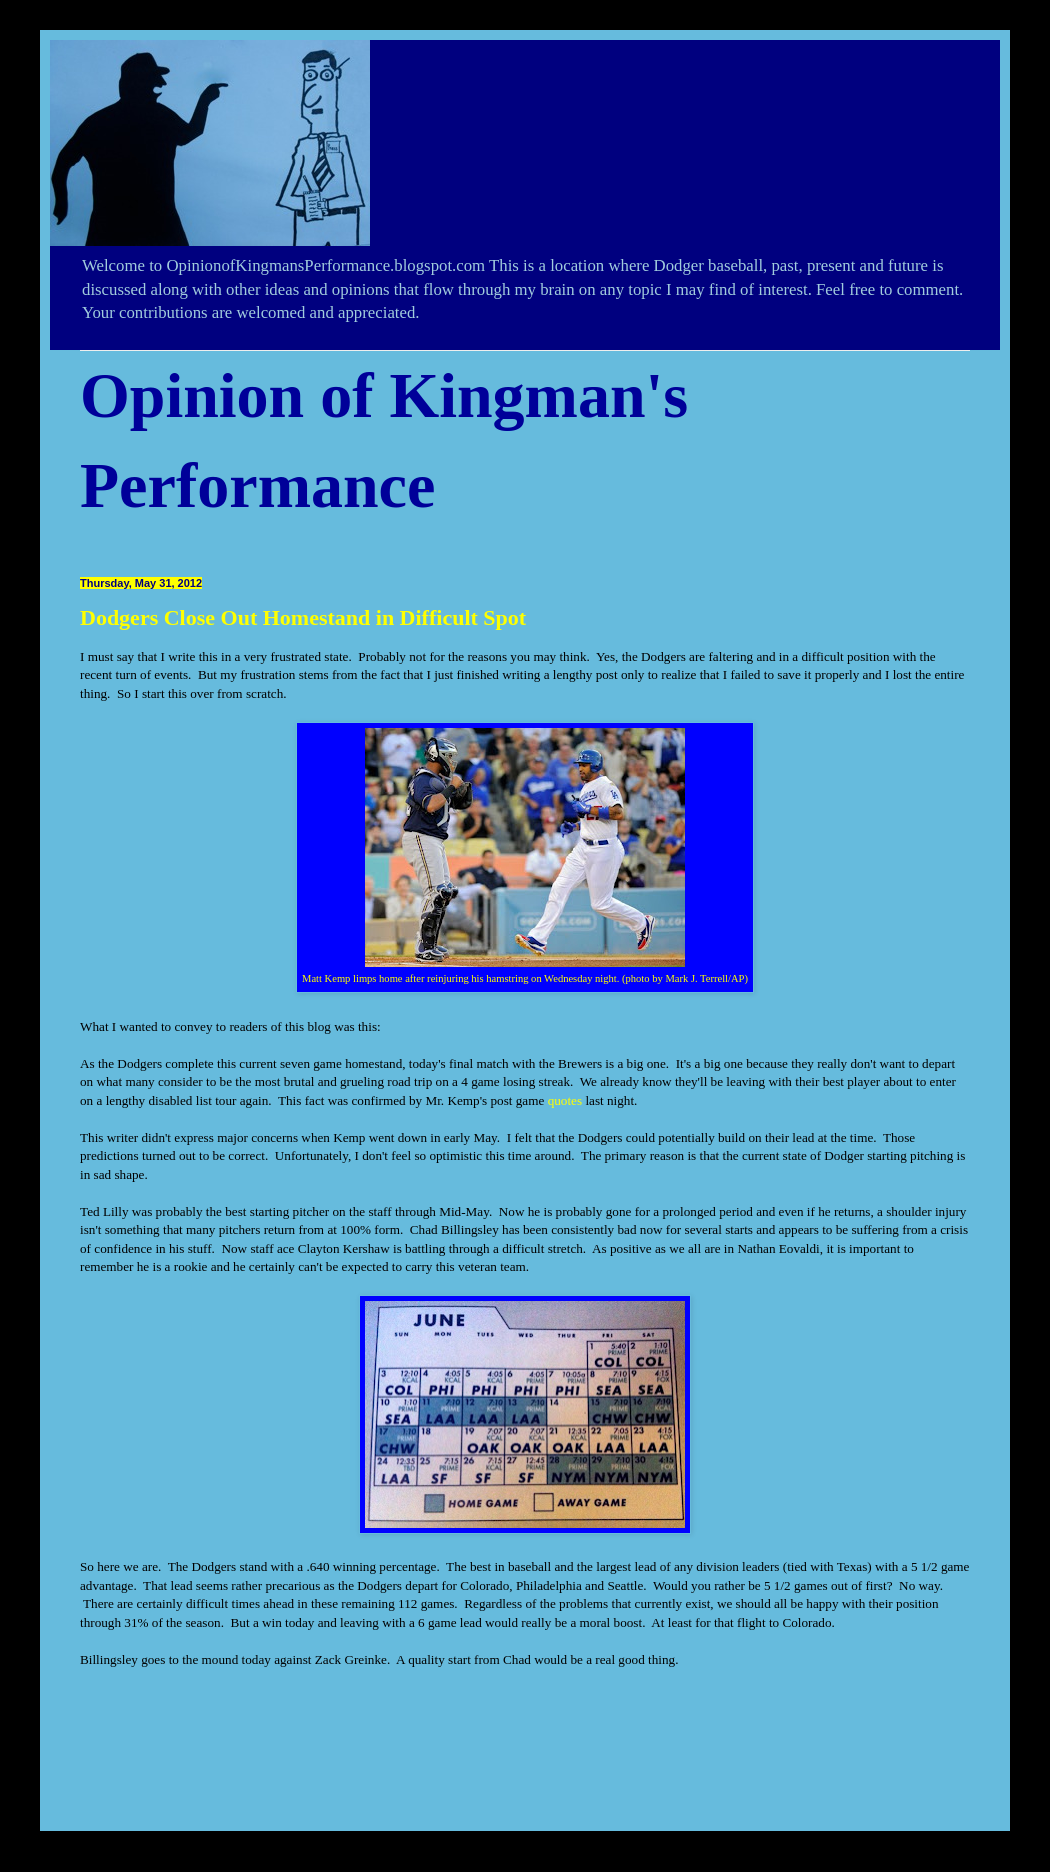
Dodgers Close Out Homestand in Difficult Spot (303, 617)
